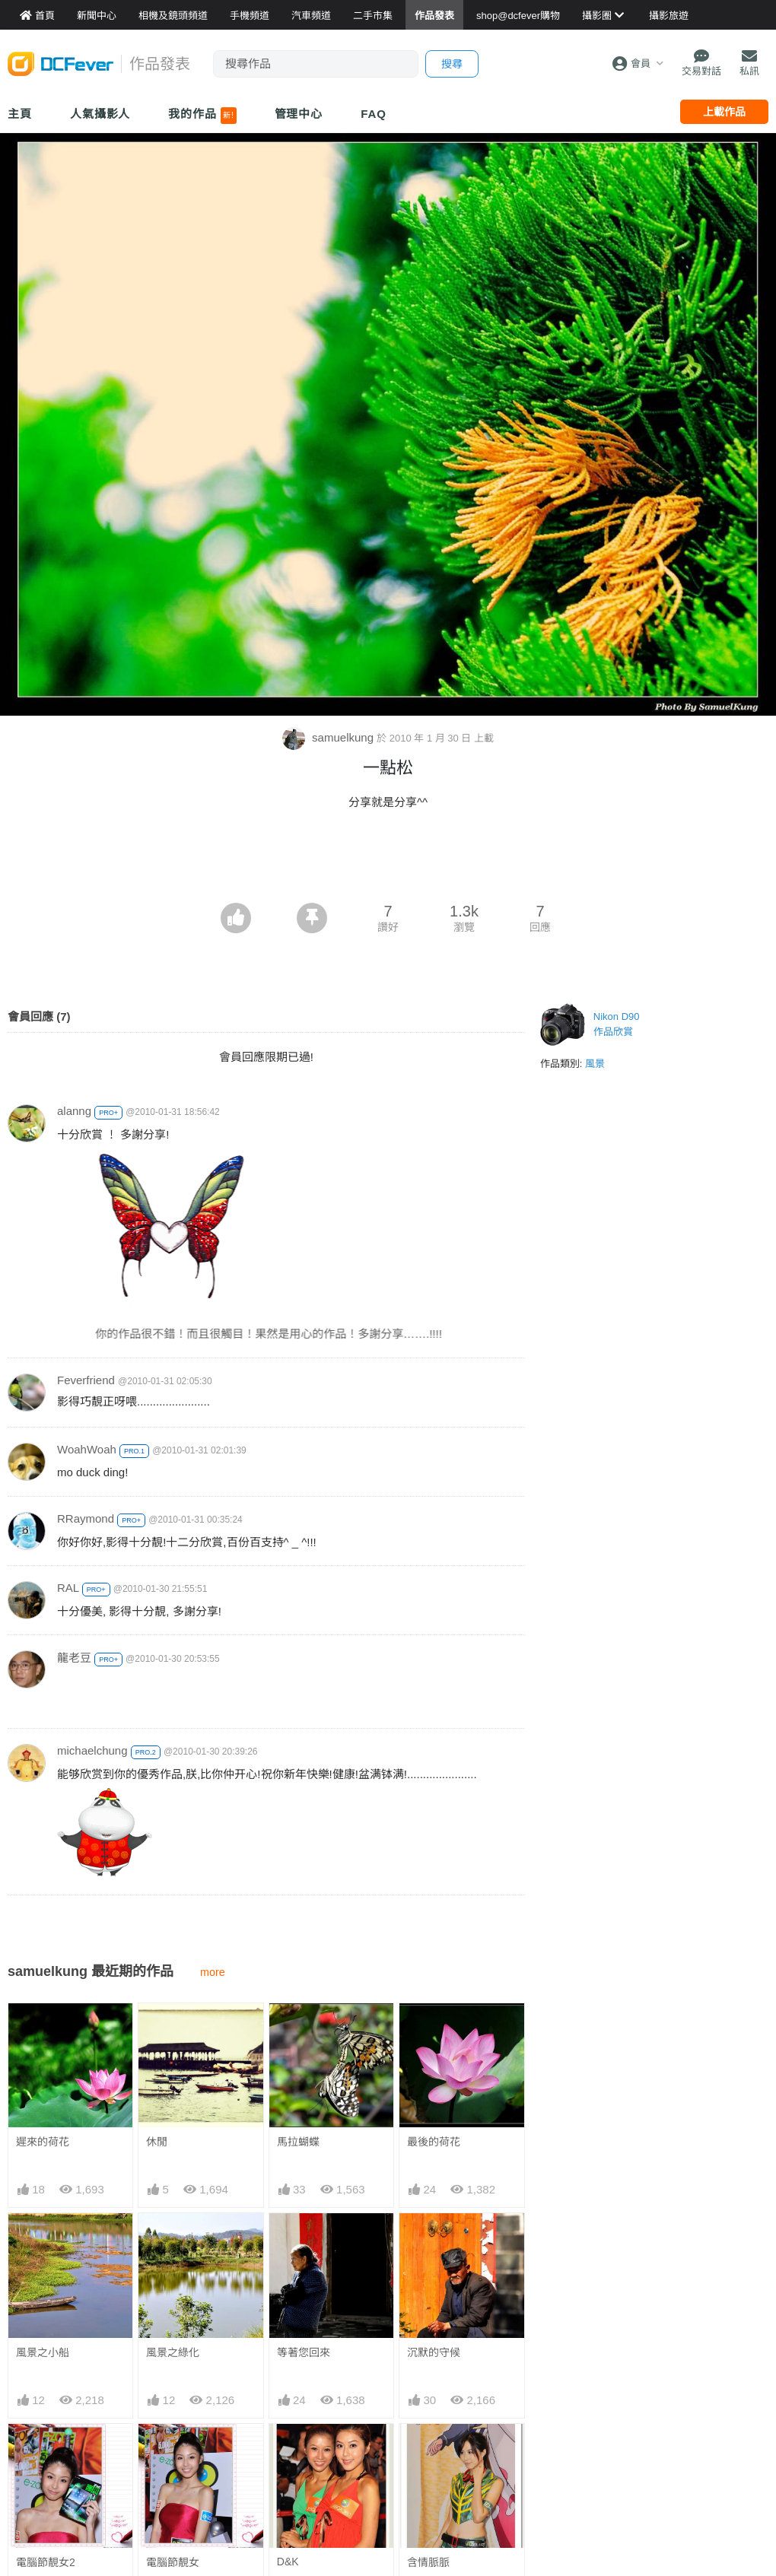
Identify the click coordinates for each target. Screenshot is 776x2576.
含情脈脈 (428, 2562)
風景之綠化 (172, 2352)
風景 (595, 1063)
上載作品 (724, 112)
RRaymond (85, 1518)
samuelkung (329, 737)
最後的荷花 (433, 2142)
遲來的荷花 (42, 2142)
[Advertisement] (388, 861)
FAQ (373, 113)
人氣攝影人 (100, 113)
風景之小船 (42, 2352)
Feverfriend (86, 1380)
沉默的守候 (433, 2352)
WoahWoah (86, 1449)
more (212, 1972)
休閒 (156, 2142)
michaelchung (92, 1750)
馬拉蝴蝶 (298, 2142)
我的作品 (202, 115)
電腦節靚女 (172, 2562)
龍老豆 (74, 1657)
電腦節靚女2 (45, 2562)
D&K (288, 2561)
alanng (74, 1110)
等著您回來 (303, 2352)
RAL (68, 1587)
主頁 (20, 113)
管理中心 (299, 113)
